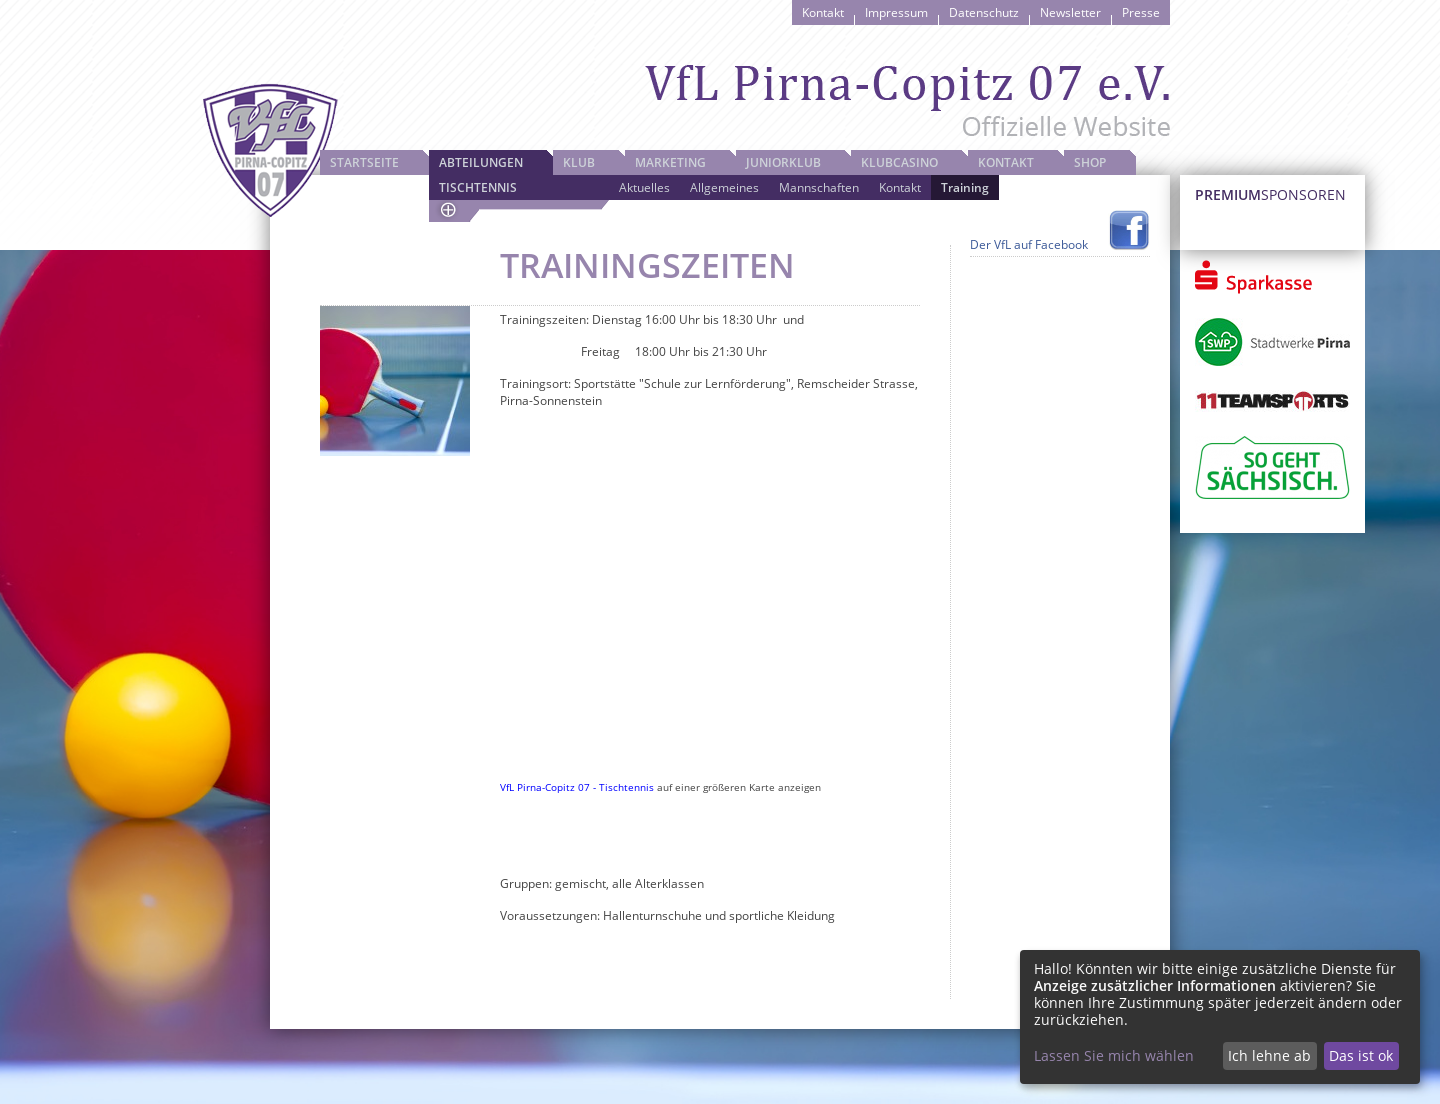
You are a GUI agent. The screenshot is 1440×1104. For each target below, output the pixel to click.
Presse (1141, 12)
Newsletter (1070, 12)
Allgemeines (724, 187)
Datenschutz (984, 12)
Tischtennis (478, 187)
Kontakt (823, 12)
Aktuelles (644, 187)
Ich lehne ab (1269, 1055)
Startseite (364, 162)
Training (965, 187)
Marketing (670, 162)
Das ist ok (1361, 1055)
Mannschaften (819, 187)
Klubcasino (899, 162)
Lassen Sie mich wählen (1114, 1055)
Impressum (896, 12)
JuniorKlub (783, 162)
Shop (1090, 162)
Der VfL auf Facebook (1029, 244)
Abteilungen (481, 162)
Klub (579, 162)
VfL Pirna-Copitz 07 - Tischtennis (577, 787)
